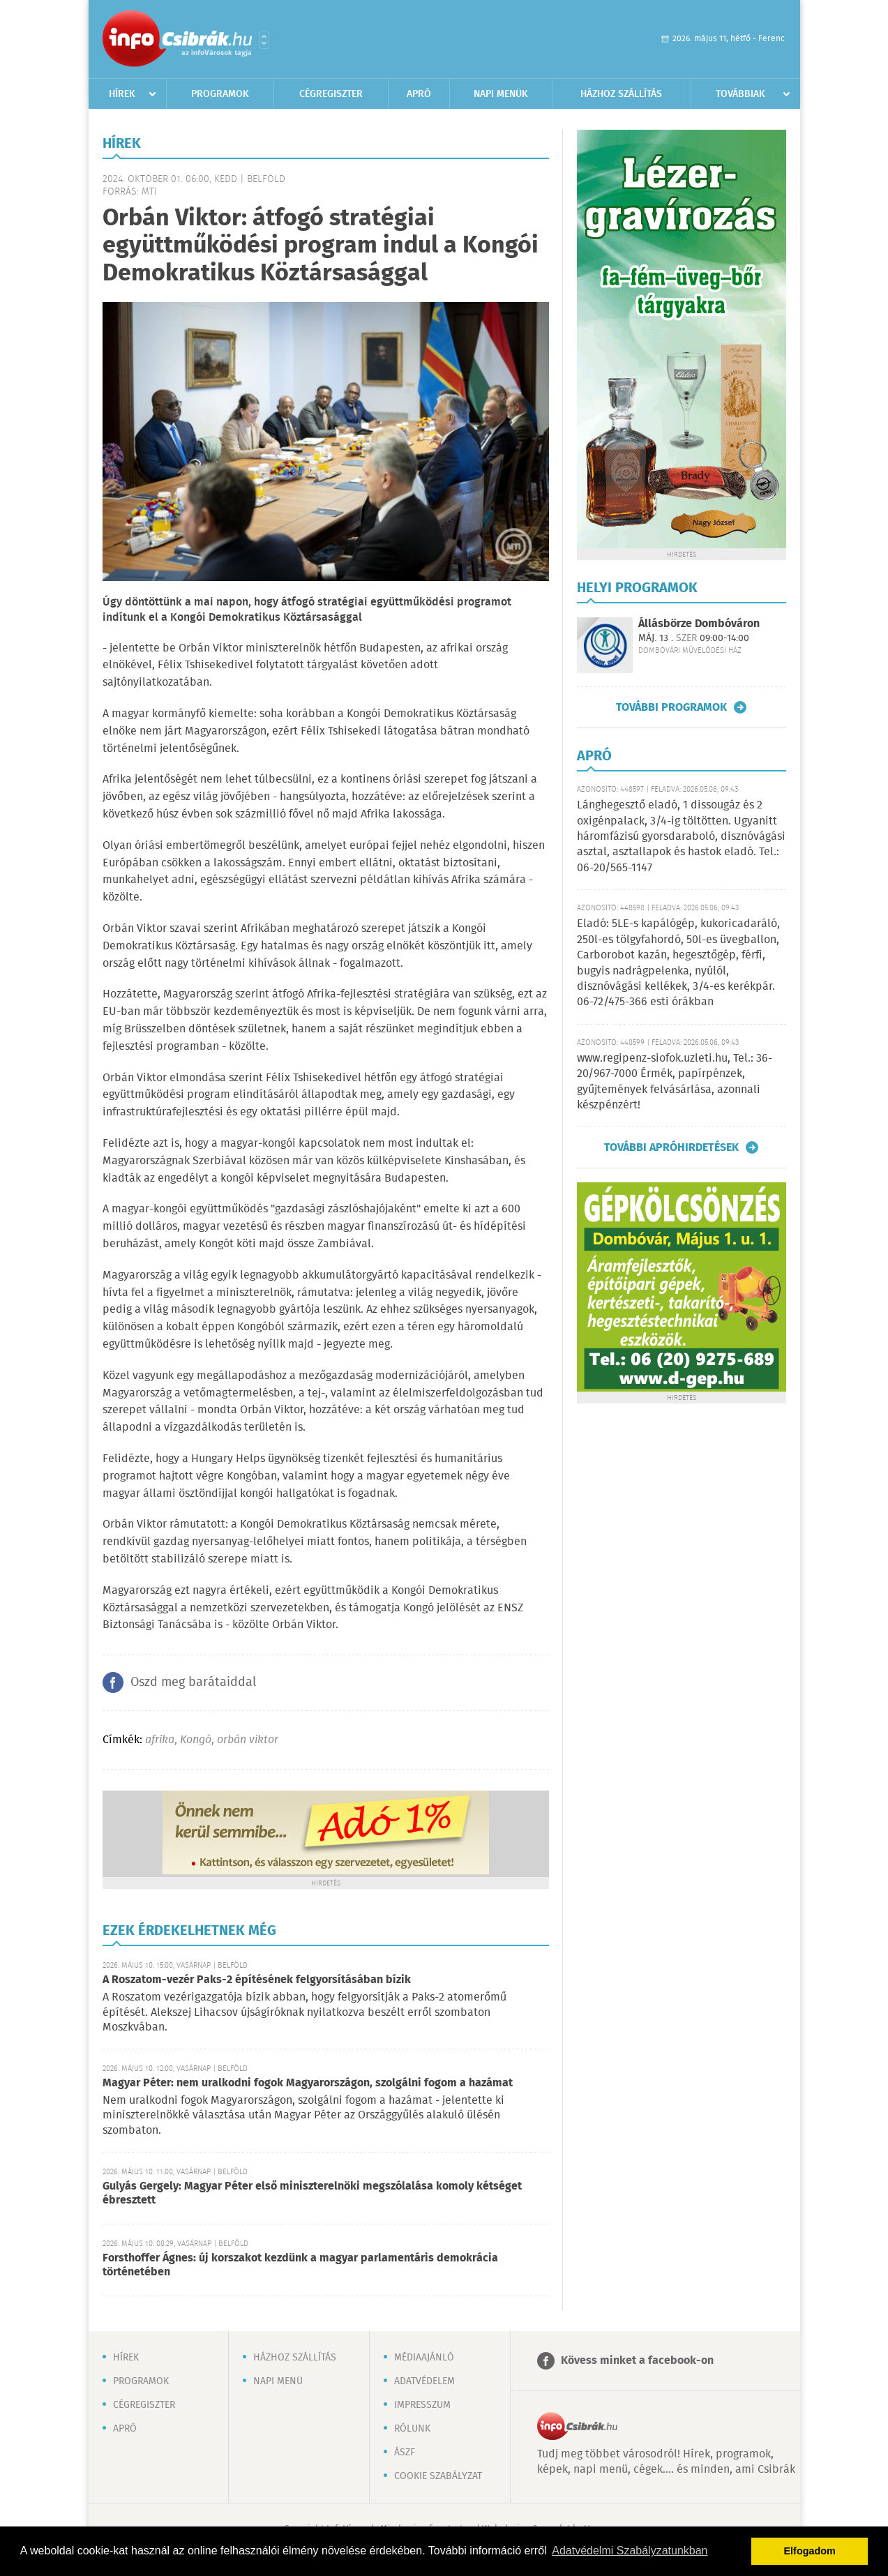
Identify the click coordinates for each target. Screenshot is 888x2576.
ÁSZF (404, 2452)
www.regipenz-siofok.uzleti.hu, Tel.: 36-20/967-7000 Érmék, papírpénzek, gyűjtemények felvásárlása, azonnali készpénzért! (674, 1082)
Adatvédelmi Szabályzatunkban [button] (629, 2550)
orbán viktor (247, 1740)
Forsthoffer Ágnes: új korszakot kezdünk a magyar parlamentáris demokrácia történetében (300, 2265)
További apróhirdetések (671, 1147)
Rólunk (412, 2428)
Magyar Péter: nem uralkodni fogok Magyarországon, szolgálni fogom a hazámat (308, 2083)
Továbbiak (740, 94)
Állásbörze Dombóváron (699, 624)
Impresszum (422, 2405)
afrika (159, 1740)
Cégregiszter (331, 94)
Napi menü (278, 2381)
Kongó (195, 1740)
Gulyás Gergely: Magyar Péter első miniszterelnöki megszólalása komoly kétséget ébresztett (312, 2193)
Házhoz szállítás (621, 94)
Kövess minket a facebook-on (637, 2361)
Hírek (122, 94)
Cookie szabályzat (438, 2476)
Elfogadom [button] (810, 2550)
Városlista (264, 40)
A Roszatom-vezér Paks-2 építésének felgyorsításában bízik (257, 1980)
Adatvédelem (424, 2381)
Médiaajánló (424, 2357)
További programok (671, 707)
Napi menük (501, 94)
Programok (220, 94)
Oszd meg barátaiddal (193, 1682)
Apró (419, 94)
